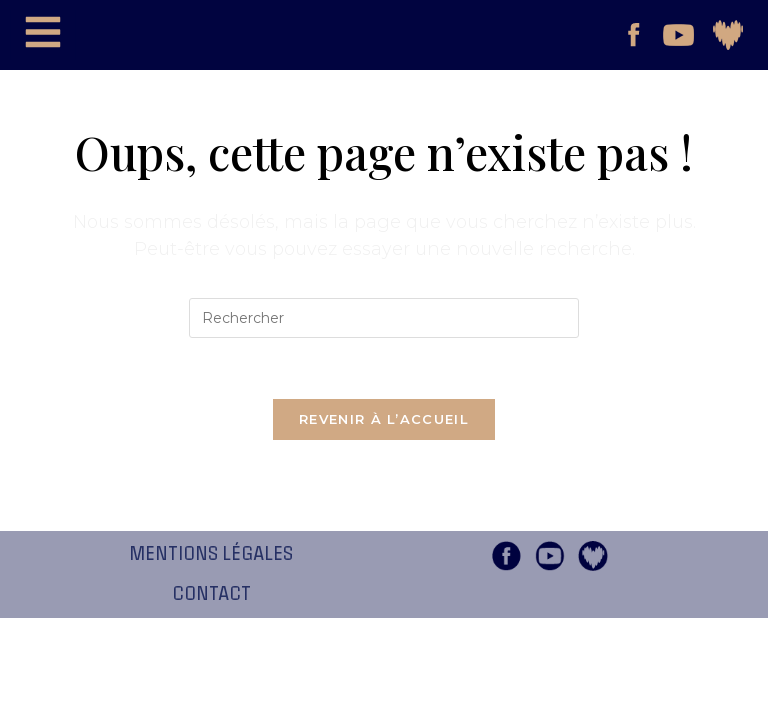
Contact (211, 594)
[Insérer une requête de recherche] (384, 318)
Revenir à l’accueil (384, 419)
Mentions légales (211, 554)
